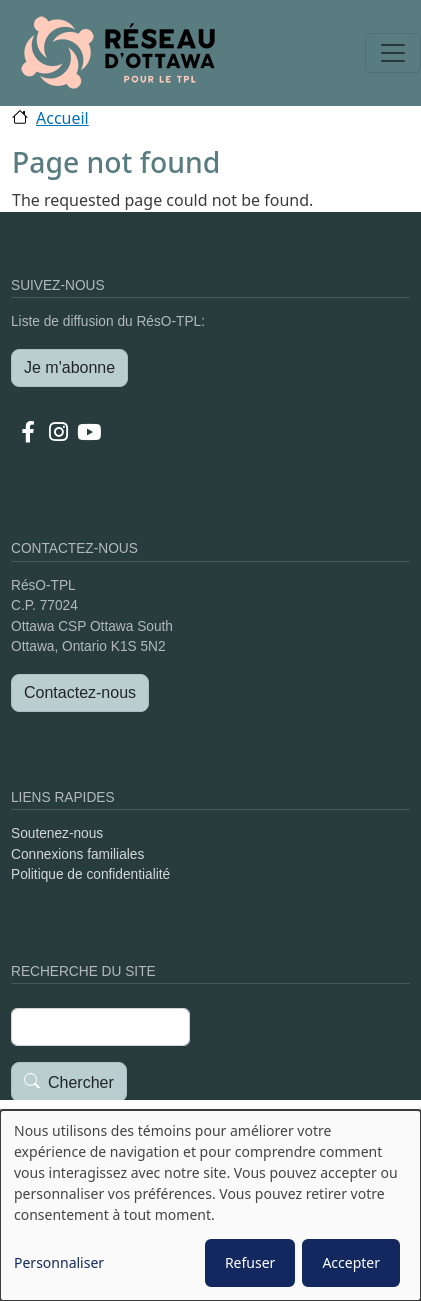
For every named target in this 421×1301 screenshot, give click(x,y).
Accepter (351, 1262)
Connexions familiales (77, 854)
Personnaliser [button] (59, 1262)
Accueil (62, 118)
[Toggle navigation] (393, 53)
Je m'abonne (69, 367)
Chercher (81, 1082)
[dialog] (210, 1205)
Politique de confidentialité (90, 874)
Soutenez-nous (57, 833)
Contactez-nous (80, 692)
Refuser (250, 1262)
